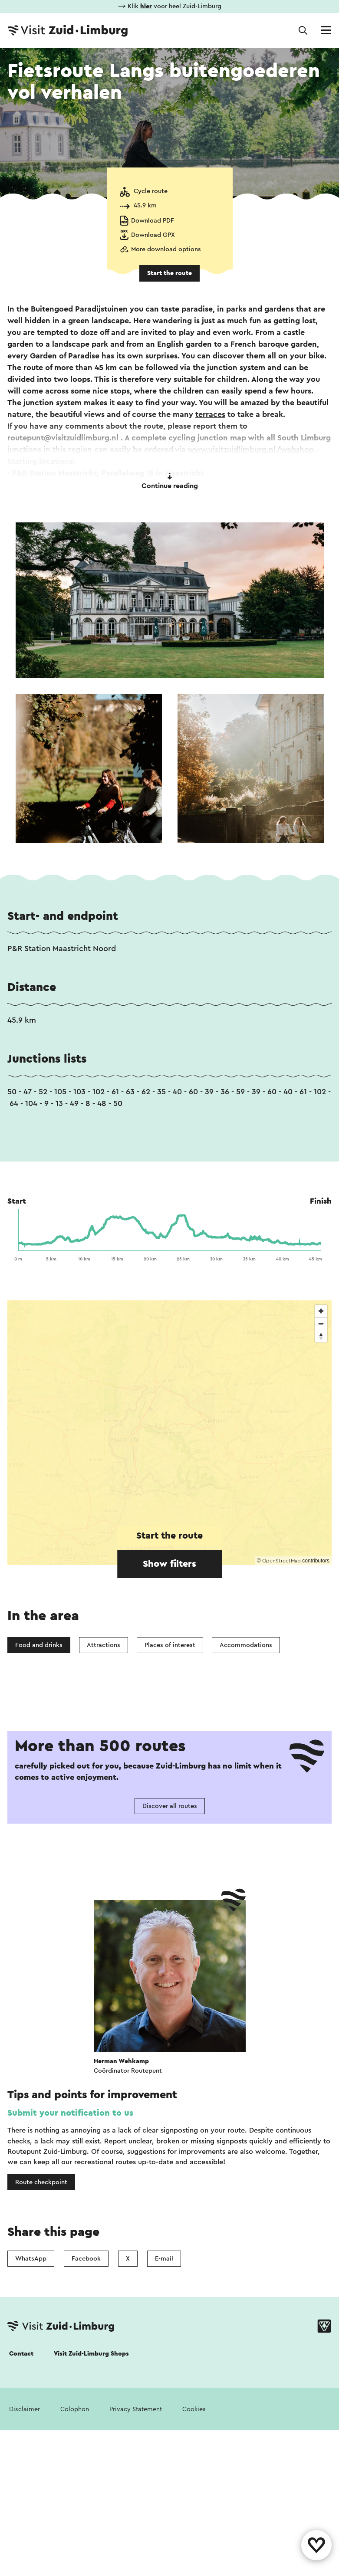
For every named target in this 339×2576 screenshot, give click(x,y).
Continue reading (170, 481)
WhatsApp (30, 2258)
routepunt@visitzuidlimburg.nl (62, 438)
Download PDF (152, 220)
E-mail (164, 2258)
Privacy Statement (135, 2409)
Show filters (169, 1564)
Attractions (103, 1645)
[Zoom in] (321, 1311)
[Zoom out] (321, 1323)
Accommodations (246, 1645)
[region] (169, 1432)
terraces (210, 414)
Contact (21, 2353)
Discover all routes (169, 1806)
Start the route (169, 273)
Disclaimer (24, 2409)
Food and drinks (39, 1645)
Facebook (86, 2258)
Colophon (74, 2409)
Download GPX (153, 235)
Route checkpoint (41, 2182)
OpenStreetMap (281, 1560)
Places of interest (170, 1645)
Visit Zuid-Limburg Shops (91, 2353)
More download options (166, 249)
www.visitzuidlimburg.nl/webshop (251, 449)
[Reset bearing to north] (321, 1336)
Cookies (194, 2409)
